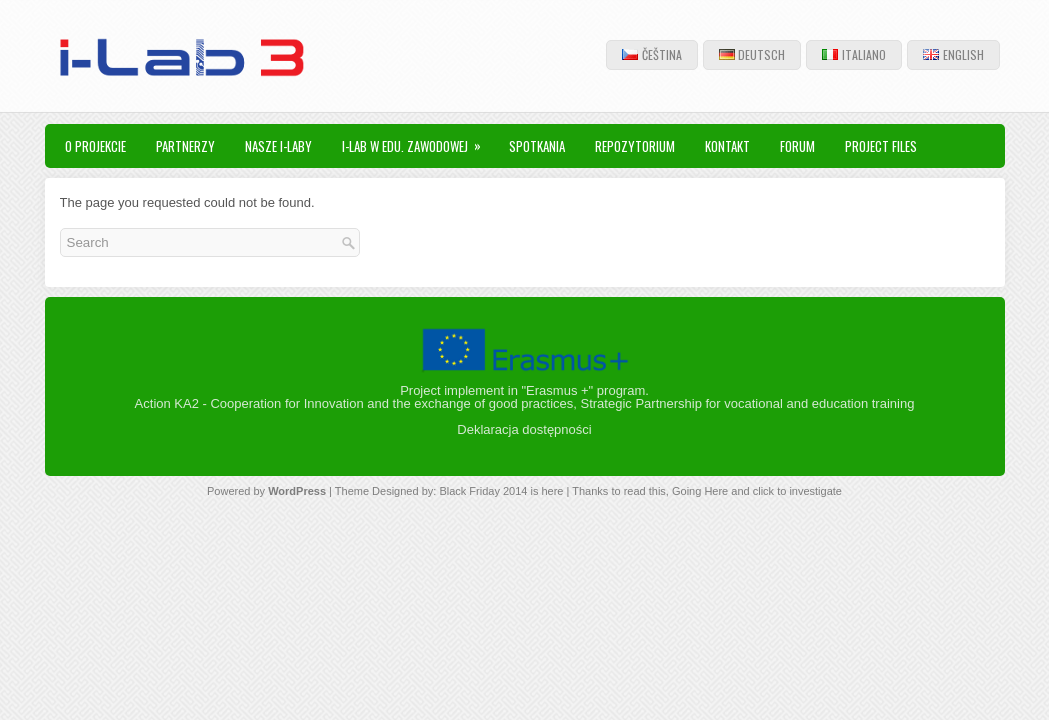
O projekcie (95, 146)
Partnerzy (185, 146)
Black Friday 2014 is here (501, 491)
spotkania (537, 146)
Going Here (700, 491)
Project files (881, 146)
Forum (797, 146)
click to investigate (797, 491)
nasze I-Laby (278, 146)
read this (645, 491)
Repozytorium (635, 146)
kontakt (727, 146)
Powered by (237, 491)
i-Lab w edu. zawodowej (418, 140)
